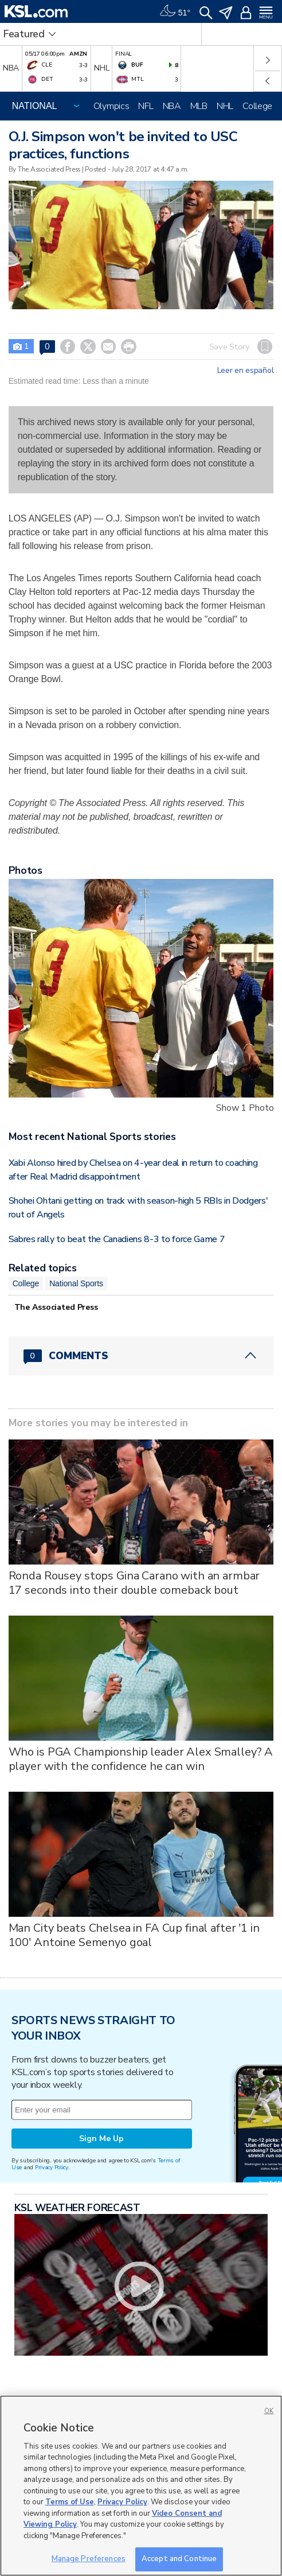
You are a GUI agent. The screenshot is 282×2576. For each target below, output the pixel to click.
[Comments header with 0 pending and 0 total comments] (141, 1355)
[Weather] (174, 11)
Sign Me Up (101, 2138)
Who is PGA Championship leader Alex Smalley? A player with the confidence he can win (141, 1759)
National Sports (76, 1283)
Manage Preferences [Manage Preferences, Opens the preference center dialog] (89, 2559)
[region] (141, 2485)
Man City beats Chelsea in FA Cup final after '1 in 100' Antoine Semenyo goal (134, 1935)
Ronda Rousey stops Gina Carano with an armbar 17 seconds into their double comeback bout (134, 1583)
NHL (225, 106)
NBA (172, 106)
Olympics (111, 106)
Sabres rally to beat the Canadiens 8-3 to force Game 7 (117, 1239)
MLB (198, 106)
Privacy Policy (51, 2167)
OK (268, 2411)
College (257, 106)
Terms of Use (69, 2502)
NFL (145, 106)
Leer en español (245, 371)
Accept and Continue (179, 2559)
